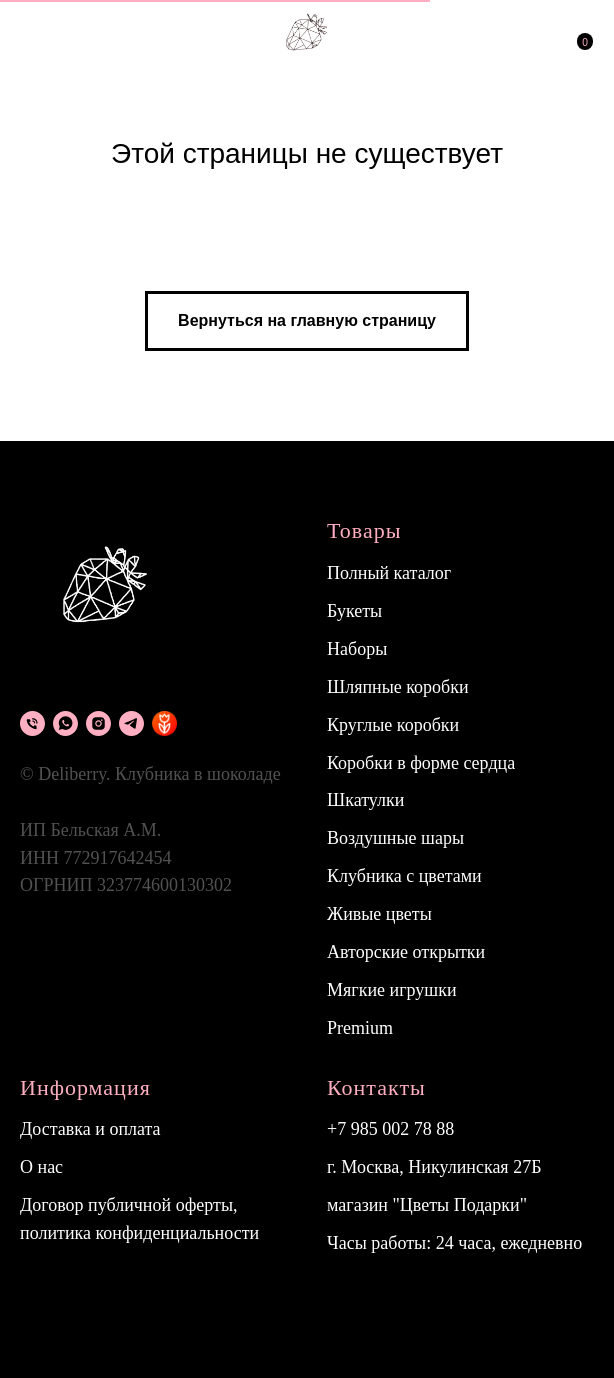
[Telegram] (131, 723)
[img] (485, 32)
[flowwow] (164, 723)
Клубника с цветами (404, 876)
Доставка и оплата (90, 1129)
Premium (360, 1028)
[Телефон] (32, 723)
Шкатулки (365, 800)
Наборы (357, 649)
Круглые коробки (393, 725)
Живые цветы (379, 914)
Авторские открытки (406, 952)
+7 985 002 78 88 (390, 1129)
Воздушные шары (395, 838)
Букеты (354, 611)
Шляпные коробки (398, 687)
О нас (41, 1167)
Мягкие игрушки (392, 990)
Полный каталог (389, 573)
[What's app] (65, 723)
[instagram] (98, 723)
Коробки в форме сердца (421, 763)
